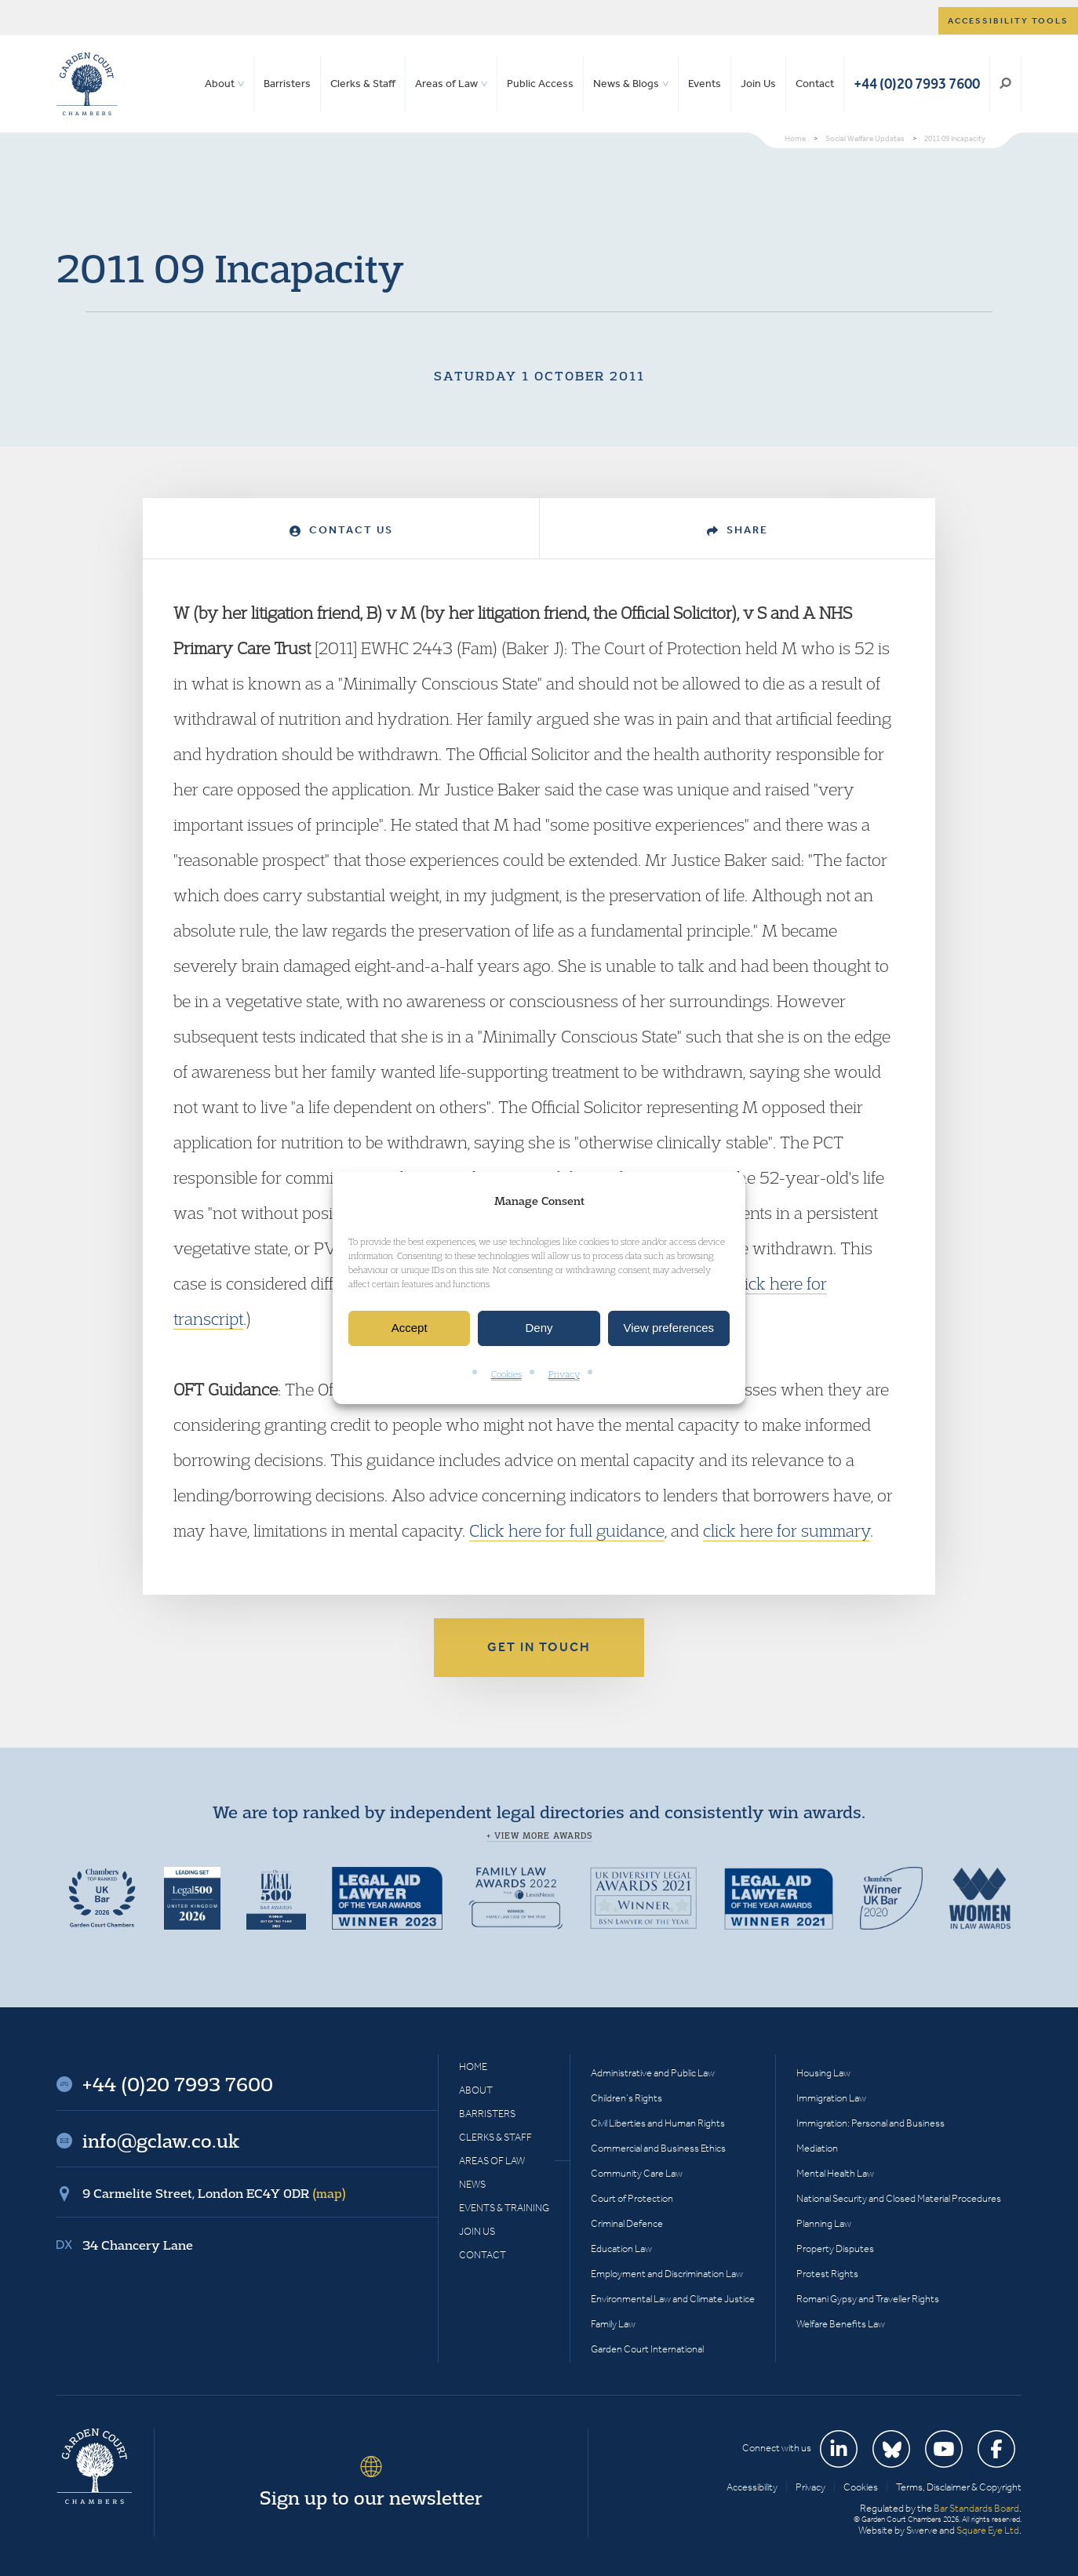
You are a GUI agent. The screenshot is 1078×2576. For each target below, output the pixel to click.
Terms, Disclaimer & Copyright (959, 2487)
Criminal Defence (627, 2223)
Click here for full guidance (567, 1530)
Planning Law (823, 2223)
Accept (410, 1328)
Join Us (758, 83)
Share (737, 530)
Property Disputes (835, 2248)
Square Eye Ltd (987, 2530)
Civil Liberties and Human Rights (658, 2123)
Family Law (613, 2324)
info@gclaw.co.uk (160, 2140)
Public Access (540, 83)
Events (704, 83)
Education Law (621, 2248)
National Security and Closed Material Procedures (898, 2198)
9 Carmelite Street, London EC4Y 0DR (214, 2193)
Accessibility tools (1008, 21)
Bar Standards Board (976, 2508)
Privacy (564, 1374)
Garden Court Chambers (87, 84)
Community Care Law (637, 2173)
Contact (815, 83)
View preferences (669, 1328)
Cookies (506, 1374)
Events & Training (504, 2208)
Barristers (287, 83)
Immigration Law (831, 2098)
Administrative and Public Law (653, 2073)
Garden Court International (647, 2349)
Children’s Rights (626, 2098)
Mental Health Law (835, 2173)
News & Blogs (626, 83)
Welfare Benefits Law (840, 2324)
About (220, 83)
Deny (538, 1328)
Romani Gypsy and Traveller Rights (867, 2299)
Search (1005, 84)
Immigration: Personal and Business (870, 2123)
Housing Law (823, 2073)
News (472, 2184)
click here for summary (786, 1530)
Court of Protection (632, 2198)
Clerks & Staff (362, 83)
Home (473, 2066)
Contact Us (341, 530)
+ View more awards (539, 1835)
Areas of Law (446, 83)
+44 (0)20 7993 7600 (917, 84)
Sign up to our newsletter (371, 2497)
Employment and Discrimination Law (667, 2273)
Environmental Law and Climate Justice (673, 2299)
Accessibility (752, 2487)
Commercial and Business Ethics (658, 2148)
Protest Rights (827, 2273)
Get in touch (539, 1646)
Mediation (817, 2148)
